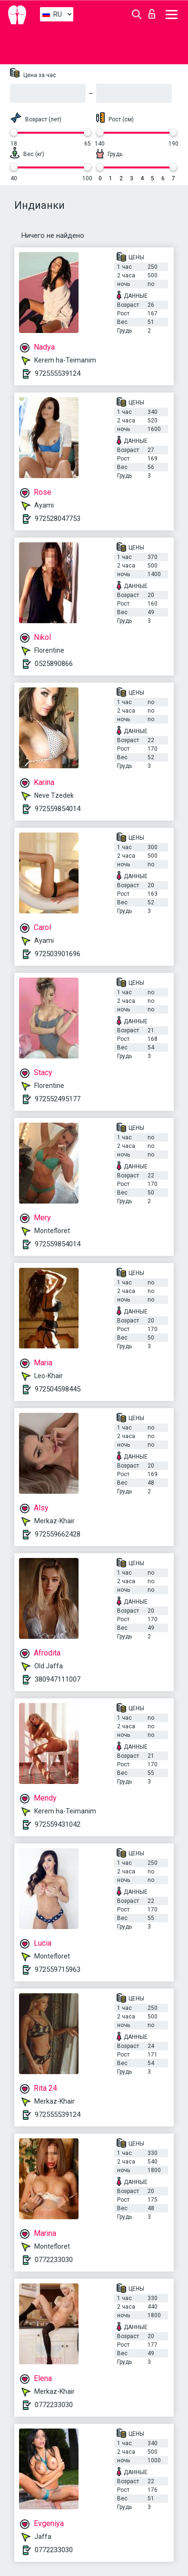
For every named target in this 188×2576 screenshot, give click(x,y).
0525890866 (54, 663)
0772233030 (54, 2259)
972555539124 (57, 373)
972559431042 (57, 1824)
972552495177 (57, 1099)
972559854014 (57, 808)
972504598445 (57, 1389)
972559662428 (57, 1534)
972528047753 (57, 518)
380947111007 (57, 1679)
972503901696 (57, 954)
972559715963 (57, 1969)
